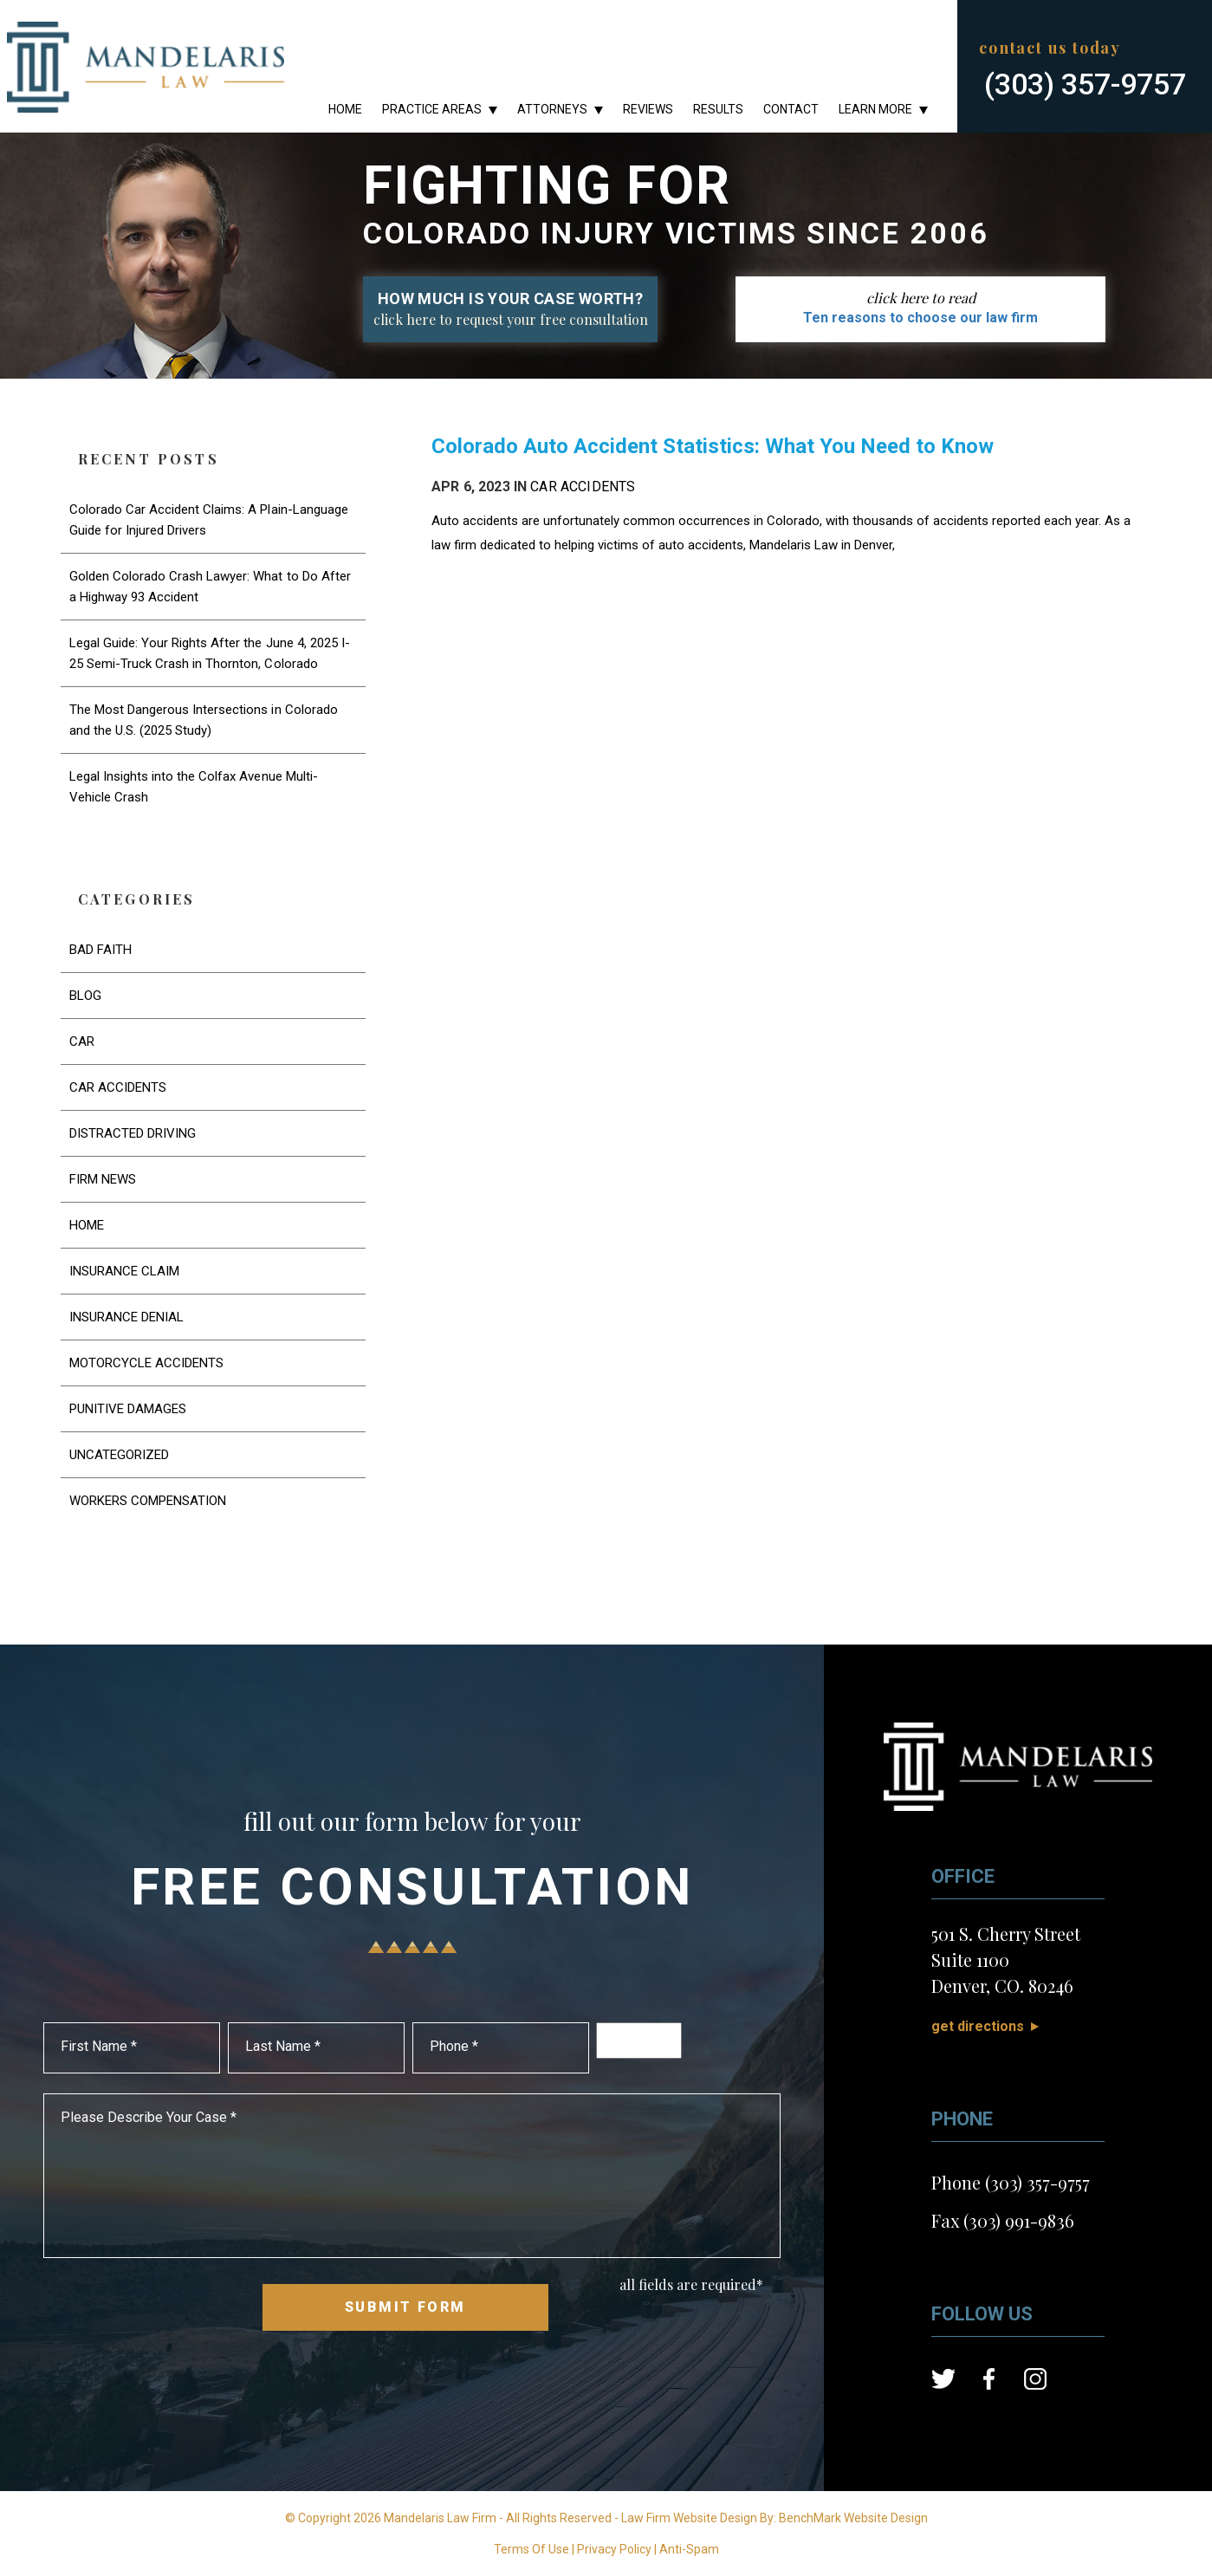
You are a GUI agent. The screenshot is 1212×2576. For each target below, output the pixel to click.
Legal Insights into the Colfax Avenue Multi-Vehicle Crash (193, 787)
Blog (85, 995)
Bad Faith (100, 949)
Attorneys (552, 109)
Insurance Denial (126, 1317)
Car (81, 1041)
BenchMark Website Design (853, 2518)
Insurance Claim (124, 1271)
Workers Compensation (148, 1501)
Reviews (648, 109)
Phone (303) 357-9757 (1010, 2182)
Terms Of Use (531, 2549)
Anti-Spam (689, 2549)
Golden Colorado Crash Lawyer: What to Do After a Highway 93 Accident (210, 586)
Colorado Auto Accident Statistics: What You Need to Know (712, 446)
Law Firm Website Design (689, 2518)
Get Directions (977, 2026)
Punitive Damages (127, 1409)
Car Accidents (582, 486)
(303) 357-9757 (1085, 84)
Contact (791, 109)
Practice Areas (432, 109)
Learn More (875, 109)
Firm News (102, 1179)
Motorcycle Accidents (146, 1363)
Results (718, 109)
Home (345, 109)
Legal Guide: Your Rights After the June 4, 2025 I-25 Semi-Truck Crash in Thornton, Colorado (210, 653)
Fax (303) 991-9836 (1002, 2220)
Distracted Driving (133, 1133)
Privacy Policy (614, 2549)
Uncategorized (119, 1455)
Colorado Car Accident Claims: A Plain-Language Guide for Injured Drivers (208, 520)
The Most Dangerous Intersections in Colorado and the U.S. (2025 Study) (203, 720)
